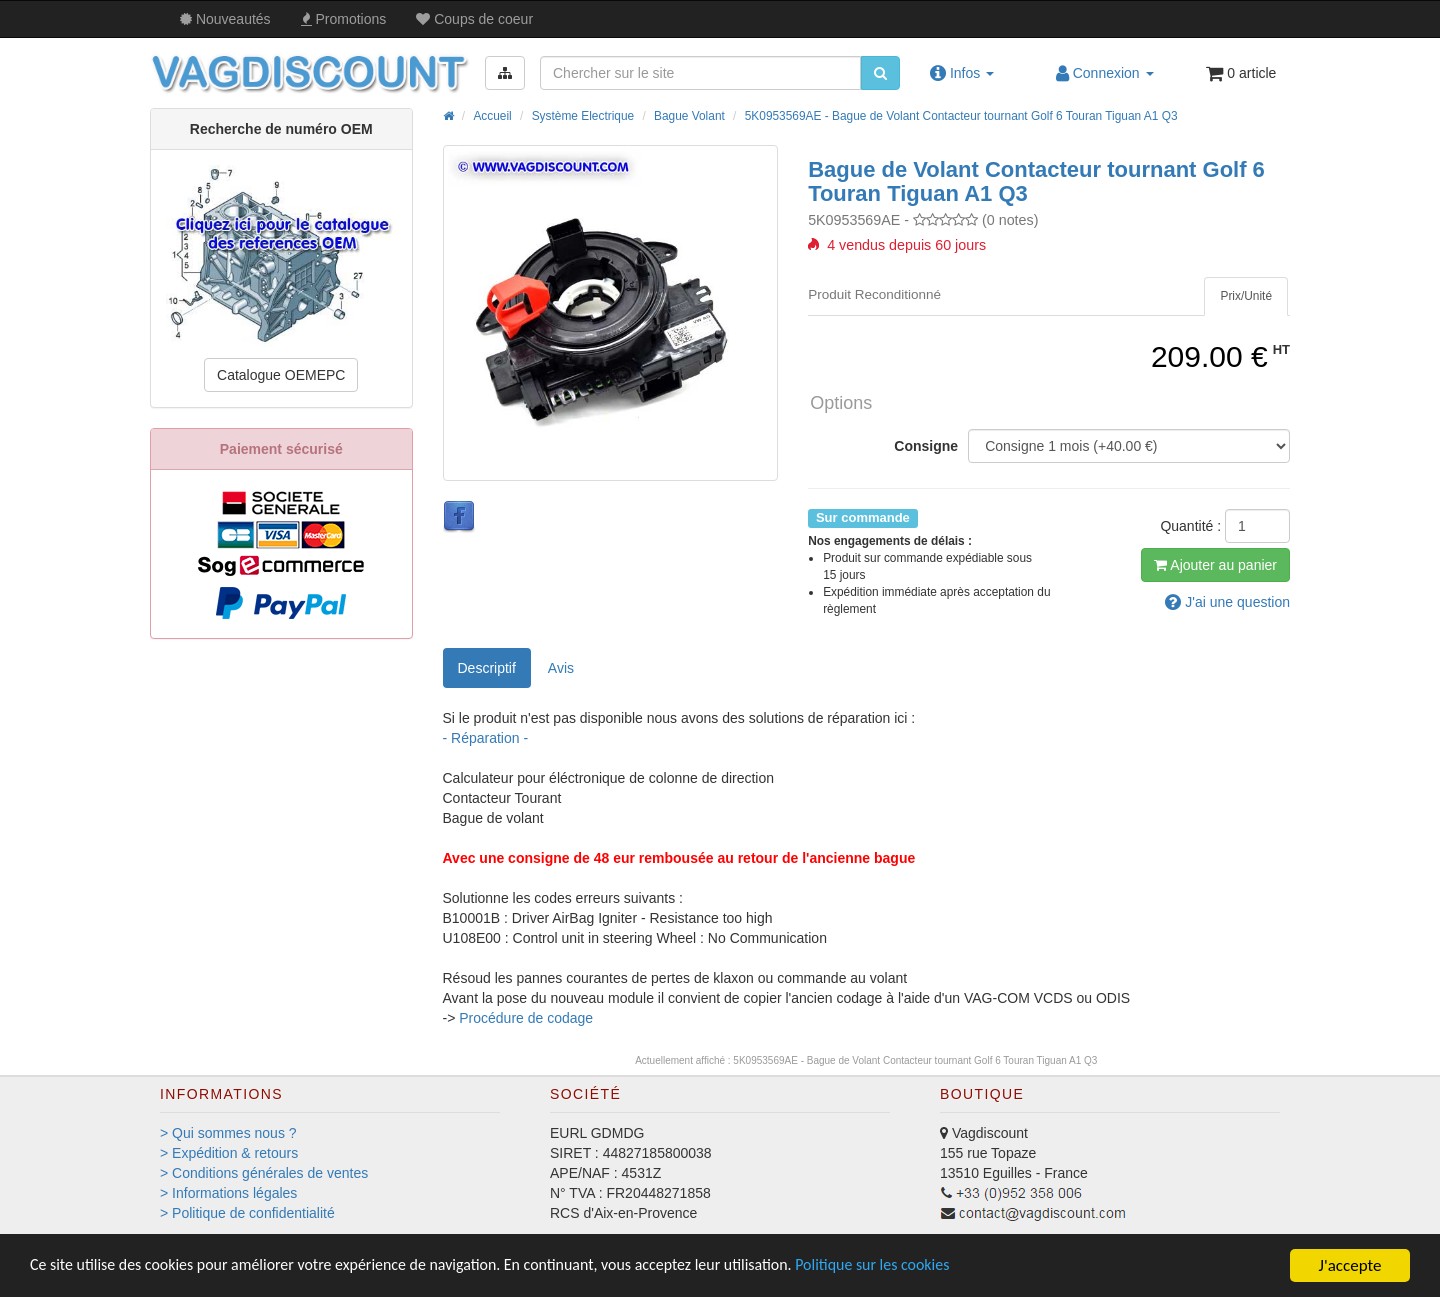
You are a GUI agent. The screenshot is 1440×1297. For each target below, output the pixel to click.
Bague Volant (689, 116)
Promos (344, 19)
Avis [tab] (561, 668)
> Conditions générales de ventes (264, 1173)
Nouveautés (225, 19)
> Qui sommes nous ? (228, 1133)
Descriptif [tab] (487, 668)
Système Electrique (583, 116)
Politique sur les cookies (930, 1266)
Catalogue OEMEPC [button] (281, 375)
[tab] (1246, 296)
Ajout (1215, 565)
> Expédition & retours (229, 1153)
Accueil (492, 116)
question (1227, 602)
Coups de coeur (474, 19)
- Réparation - (486, 738)
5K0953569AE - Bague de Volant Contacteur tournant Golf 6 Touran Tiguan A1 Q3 (961, 116)
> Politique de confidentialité (247, 1213)
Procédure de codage (526, 1018)
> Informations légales (228, 1193)
